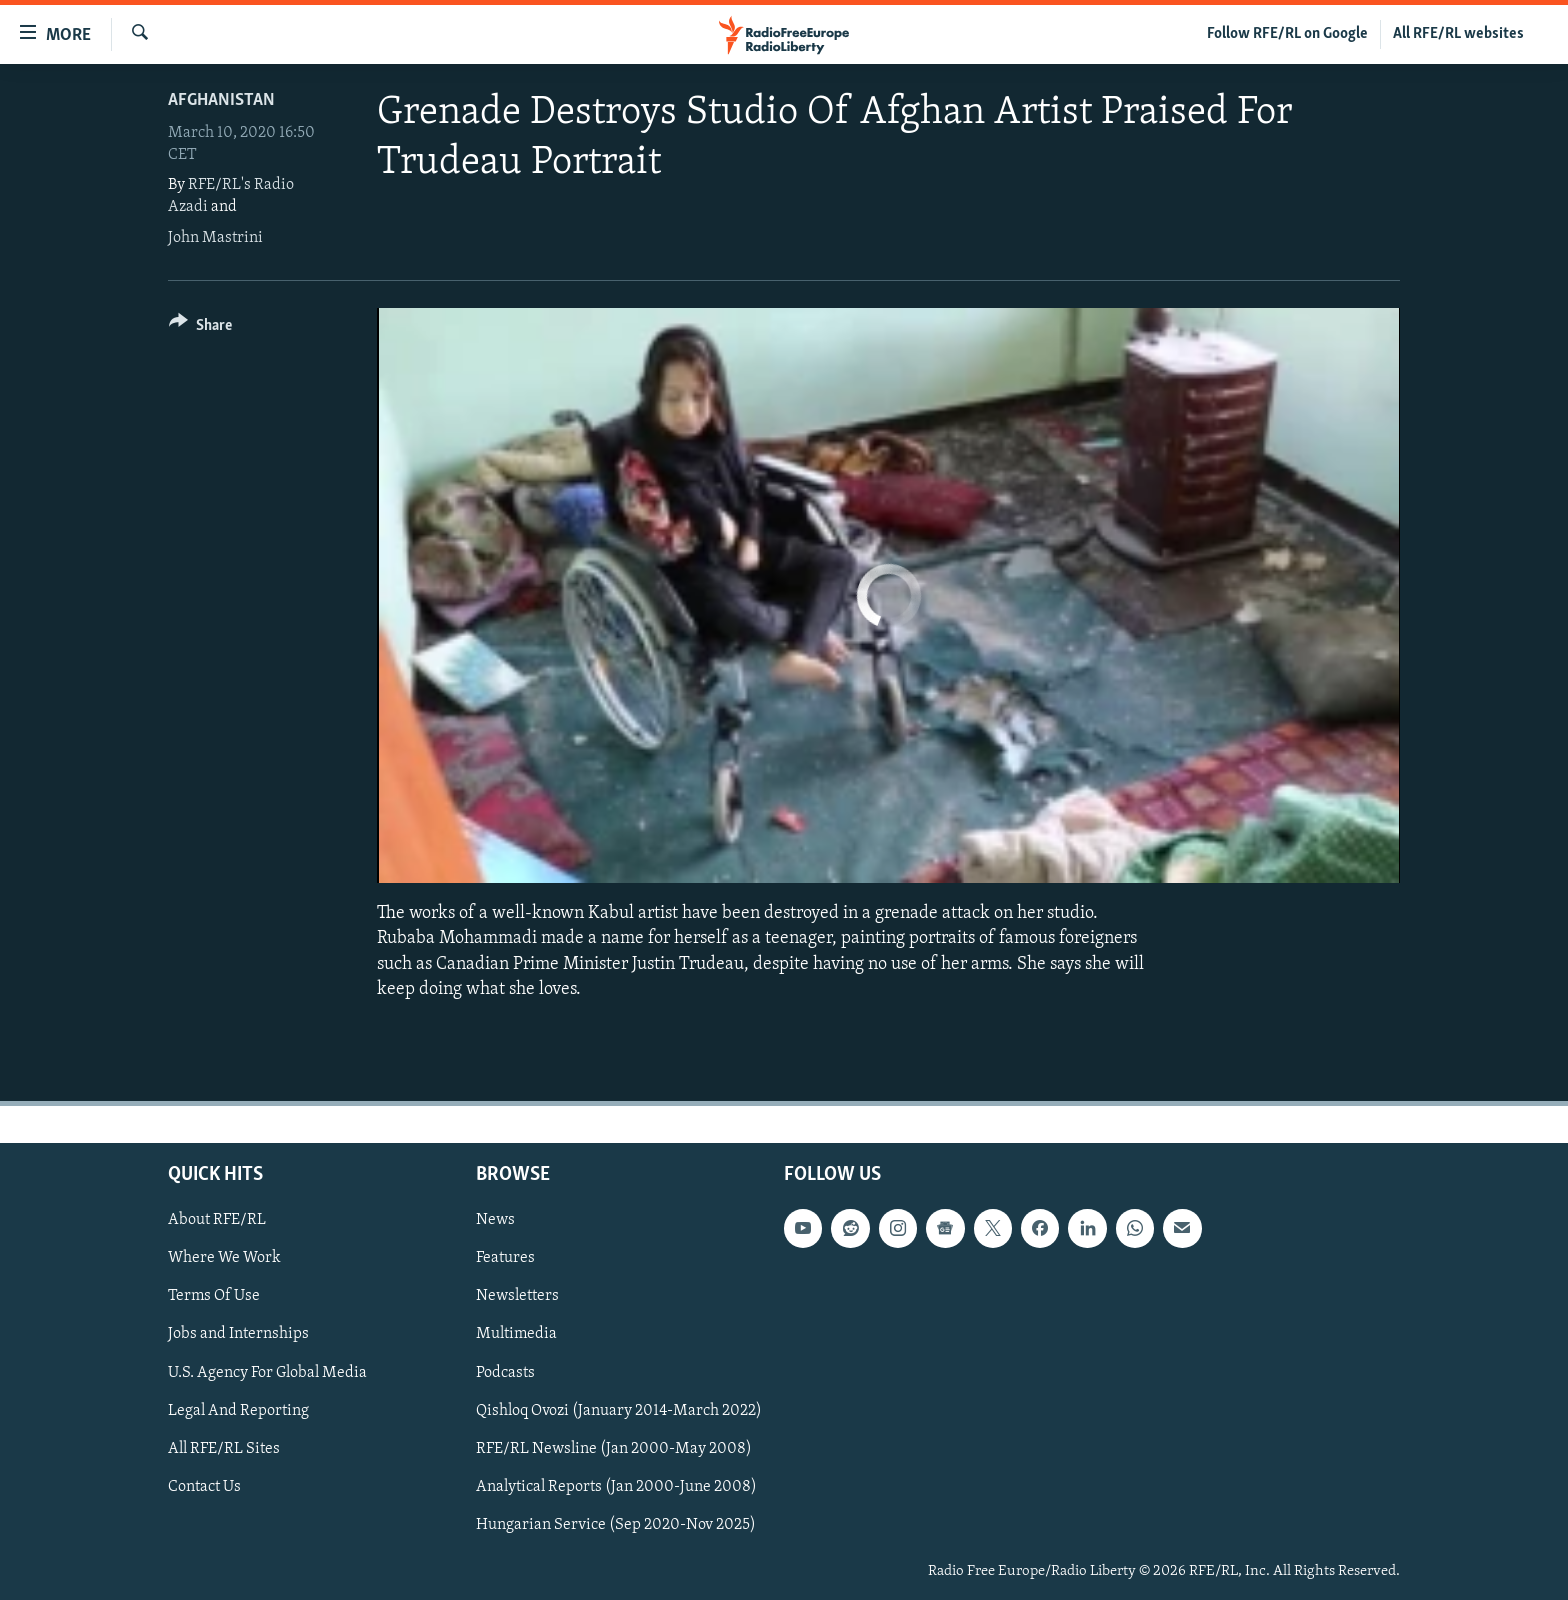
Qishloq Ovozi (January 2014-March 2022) (619, 1410)
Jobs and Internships (238, 1334)
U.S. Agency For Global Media (267, 1372)
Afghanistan (221, 100)
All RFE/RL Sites (224, 1449)
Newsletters (517, 1296)
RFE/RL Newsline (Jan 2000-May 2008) (614, 1449)
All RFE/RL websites (1458, 34)
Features (505, 1258)
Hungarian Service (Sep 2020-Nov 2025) (616, 1525)
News (495, 1220)
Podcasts (505, 1372)
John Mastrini (215, 238)
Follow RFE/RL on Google (1287, 34)
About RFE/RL (217, 1220)
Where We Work (224, 1258)
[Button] (200, 328)
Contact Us (204, 1487)
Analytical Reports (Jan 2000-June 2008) (616, 1487)
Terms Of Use (214, 1296)
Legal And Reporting (238, 1410)
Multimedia (516, 1334)
